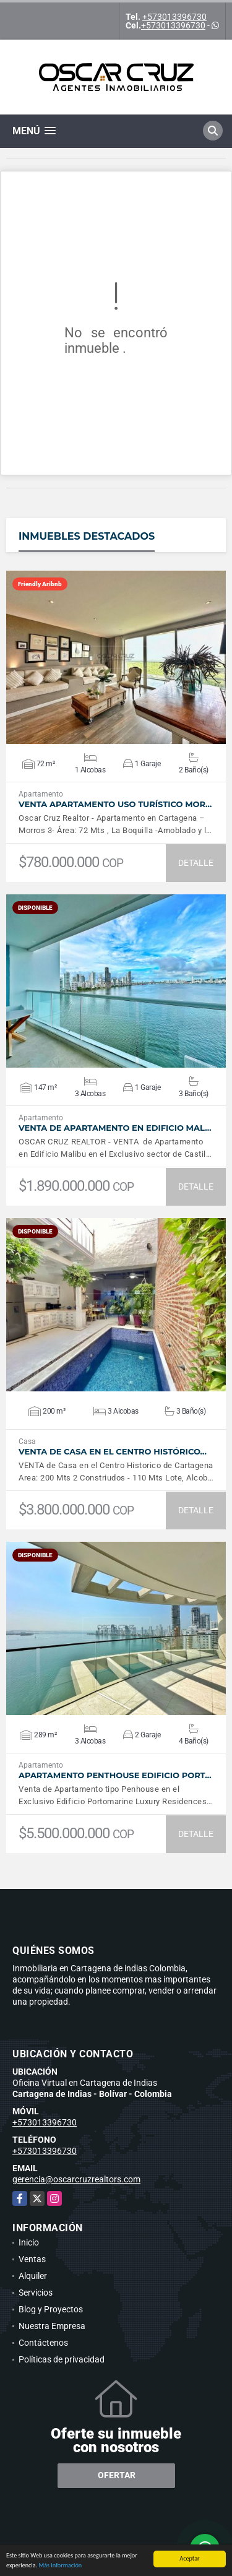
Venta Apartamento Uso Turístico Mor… (115, 804)
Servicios (36, 2292)
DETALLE (195, 863)
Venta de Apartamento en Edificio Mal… (115, 1128)
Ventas (32, 2259)
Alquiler (33, 2276)
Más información (60, 2566)
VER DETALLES (116, 657)
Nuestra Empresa (52, 2326)
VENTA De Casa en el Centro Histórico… (113, 1451)
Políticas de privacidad (62, 2359)
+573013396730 (174, 17)
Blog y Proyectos (51, 2309)
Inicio (29, 2242)
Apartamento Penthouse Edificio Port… (115, 1775)
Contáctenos (43, 2343)
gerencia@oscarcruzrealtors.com (76, 2179)
